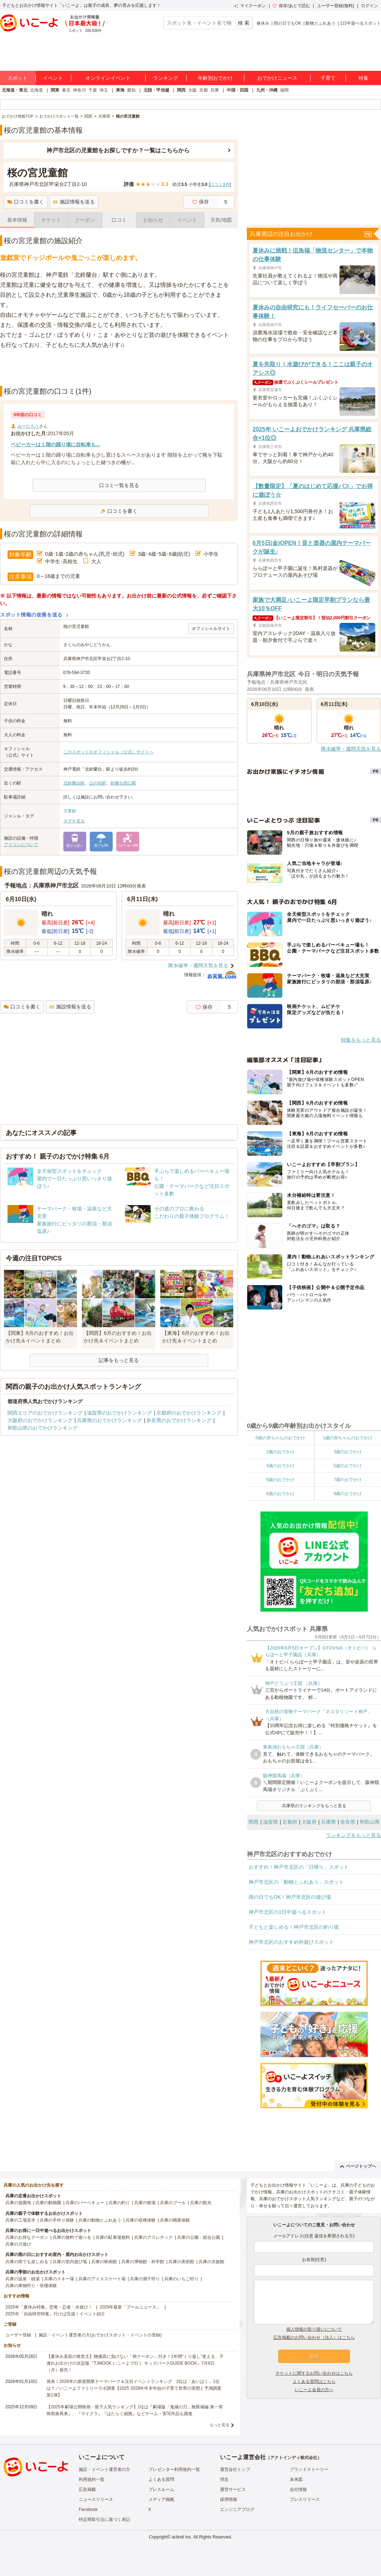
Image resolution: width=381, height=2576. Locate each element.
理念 (224, 2479)
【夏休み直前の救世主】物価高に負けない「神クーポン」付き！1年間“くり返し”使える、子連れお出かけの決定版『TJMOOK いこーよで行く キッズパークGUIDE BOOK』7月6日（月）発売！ (135, 2363)
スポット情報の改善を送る (31, 615)
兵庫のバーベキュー (84, 2202)
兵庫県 (328, 1822)
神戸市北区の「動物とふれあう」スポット (296, 1882)
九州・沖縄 (267, 90)
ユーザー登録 (18, 2334)
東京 (66, 90)
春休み (263, 23)
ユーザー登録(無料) (335, 5)
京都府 (289, 1822)
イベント (53, 78)
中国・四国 (237, 90)
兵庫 (214, 90)
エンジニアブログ (237, 2509)
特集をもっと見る (361, 1040)
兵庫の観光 (200, 2202)
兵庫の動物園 (48, 2202)
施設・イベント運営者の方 (104, 2469)
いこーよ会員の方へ (314, 2389)
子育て (328, 78)
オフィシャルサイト (211, 628)
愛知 (131, 90)
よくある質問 (161, 2479)
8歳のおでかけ (280, 1493)
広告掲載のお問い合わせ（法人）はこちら (314, 2337)
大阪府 (309, 1822)
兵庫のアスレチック (153, 2237)
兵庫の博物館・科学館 (142, 2261)
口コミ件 (220, 184)
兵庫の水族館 (211, 2261)
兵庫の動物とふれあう (99, 2220)
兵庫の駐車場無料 (113, 2237)
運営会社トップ (235, 2469)
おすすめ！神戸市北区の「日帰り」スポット (299, 1867)
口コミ (119, 220)
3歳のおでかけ (347, 1451)
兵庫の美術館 (181, 2261)
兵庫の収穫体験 (141, 2220)
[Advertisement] (119, 368)
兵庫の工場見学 (20, 2220)
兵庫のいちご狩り (181, 2278)
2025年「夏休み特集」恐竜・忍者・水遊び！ (48, 2307)
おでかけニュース (277, 78)
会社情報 (298, 2489)
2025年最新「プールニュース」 (130, 2307)
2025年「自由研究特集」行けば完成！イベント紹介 (55, 2313)
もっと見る (219, 2425)
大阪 (192, 90)
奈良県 (347, 1822)
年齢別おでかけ (215, 78)
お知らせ (153, 220)
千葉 (92, 90)
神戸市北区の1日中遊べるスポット (288, 1912)
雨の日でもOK (287, 23)
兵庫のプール (173, 2202)
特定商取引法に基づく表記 (104, 2519)
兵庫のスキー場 (59, 2278)
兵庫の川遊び (18, 2244)
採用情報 (228, 2499)
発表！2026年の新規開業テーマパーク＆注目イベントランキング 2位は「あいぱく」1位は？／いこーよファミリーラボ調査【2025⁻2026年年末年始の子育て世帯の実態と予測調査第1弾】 (134, 2388)
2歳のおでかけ (280, 1451)
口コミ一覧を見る (119, 485)
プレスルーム (161, 2489)
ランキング (165, 78)
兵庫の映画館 (104, 2261)
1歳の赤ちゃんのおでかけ (347, 1437)
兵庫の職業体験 (175, 2220)
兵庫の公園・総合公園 (198, 2237)
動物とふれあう (321, 23)
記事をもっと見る (119, 1360)
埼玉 (103, 90)
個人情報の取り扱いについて (314, 2329)
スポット (18, 78)
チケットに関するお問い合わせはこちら (314, 2373)
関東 (55, 90)
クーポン (85, 220)
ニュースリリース (96, 2499)
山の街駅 (97, 783)
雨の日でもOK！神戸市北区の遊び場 (290, 1897)
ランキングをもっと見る (353, 1835)
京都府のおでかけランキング (188, 1413)
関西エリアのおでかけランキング (45, 1413)
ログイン (369, 5)
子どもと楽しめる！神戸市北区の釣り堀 (294, 1927)
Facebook (88, 2509)
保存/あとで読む (291, 5)
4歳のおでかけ (280, 1465)
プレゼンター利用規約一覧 (174, 2469)
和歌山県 (370, 1822)
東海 (120, 90)
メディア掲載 (161, 2499)
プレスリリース (305, 2499)
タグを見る (74, 821)
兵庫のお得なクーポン (26, 2237)
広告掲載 (87, 2489)
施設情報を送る (74, 202)
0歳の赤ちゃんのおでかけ (280, 1437)
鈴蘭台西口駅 (123, 783)
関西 (181, 90)
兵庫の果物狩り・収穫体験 (31, 2285)
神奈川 (79, 90)
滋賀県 (270, 1822)
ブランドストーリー (309, 2469)
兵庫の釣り (119, 2202)
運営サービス (233, 2489)
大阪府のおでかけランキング (40, 1420)
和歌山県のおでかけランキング (43, 1428)
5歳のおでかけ (347, 1465)
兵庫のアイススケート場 (102, 2278)
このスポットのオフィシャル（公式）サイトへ (108, 751)
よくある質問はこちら (314, 2381)
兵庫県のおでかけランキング (109, 1420)
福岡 (284, 90)
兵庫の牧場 (145, 2202)
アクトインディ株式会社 (293, 2457)
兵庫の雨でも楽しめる (26, 2261)
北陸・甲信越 (156, 90)
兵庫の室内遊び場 (70, 2261)
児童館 (69, 810)
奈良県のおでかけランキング (178, 1420)
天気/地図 (221, 220)
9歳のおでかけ (347, 1493)
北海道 (36, 90)
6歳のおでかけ (280, 1479)
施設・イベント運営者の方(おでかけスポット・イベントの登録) (100, 2334)
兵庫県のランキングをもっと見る (314, 1805)
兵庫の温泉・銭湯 (22, 2278)
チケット (51, 220)
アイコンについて (21, 844)
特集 (363, 78)
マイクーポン (250, 5)
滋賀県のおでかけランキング (119, 1413)
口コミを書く (25, 202)
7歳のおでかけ (347, 1479)
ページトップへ (358, 2166)
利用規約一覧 (91, 2479)
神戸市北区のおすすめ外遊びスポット (291, 1942)
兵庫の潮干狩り (145, 2278)
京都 (203, 90)
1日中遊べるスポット (360, 23)
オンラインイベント (108, 78)
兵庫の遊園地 (18, 2202)
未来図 (296, 2479)
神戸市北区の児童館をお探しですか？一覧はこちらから (118, 150)
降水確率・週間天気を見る (198, 965)
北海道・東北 (15, 90)
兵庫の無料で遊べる (72, 2237)
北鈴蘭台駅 (74, 783)
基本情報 (17, 220)
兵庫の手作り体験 (57, 2220)
